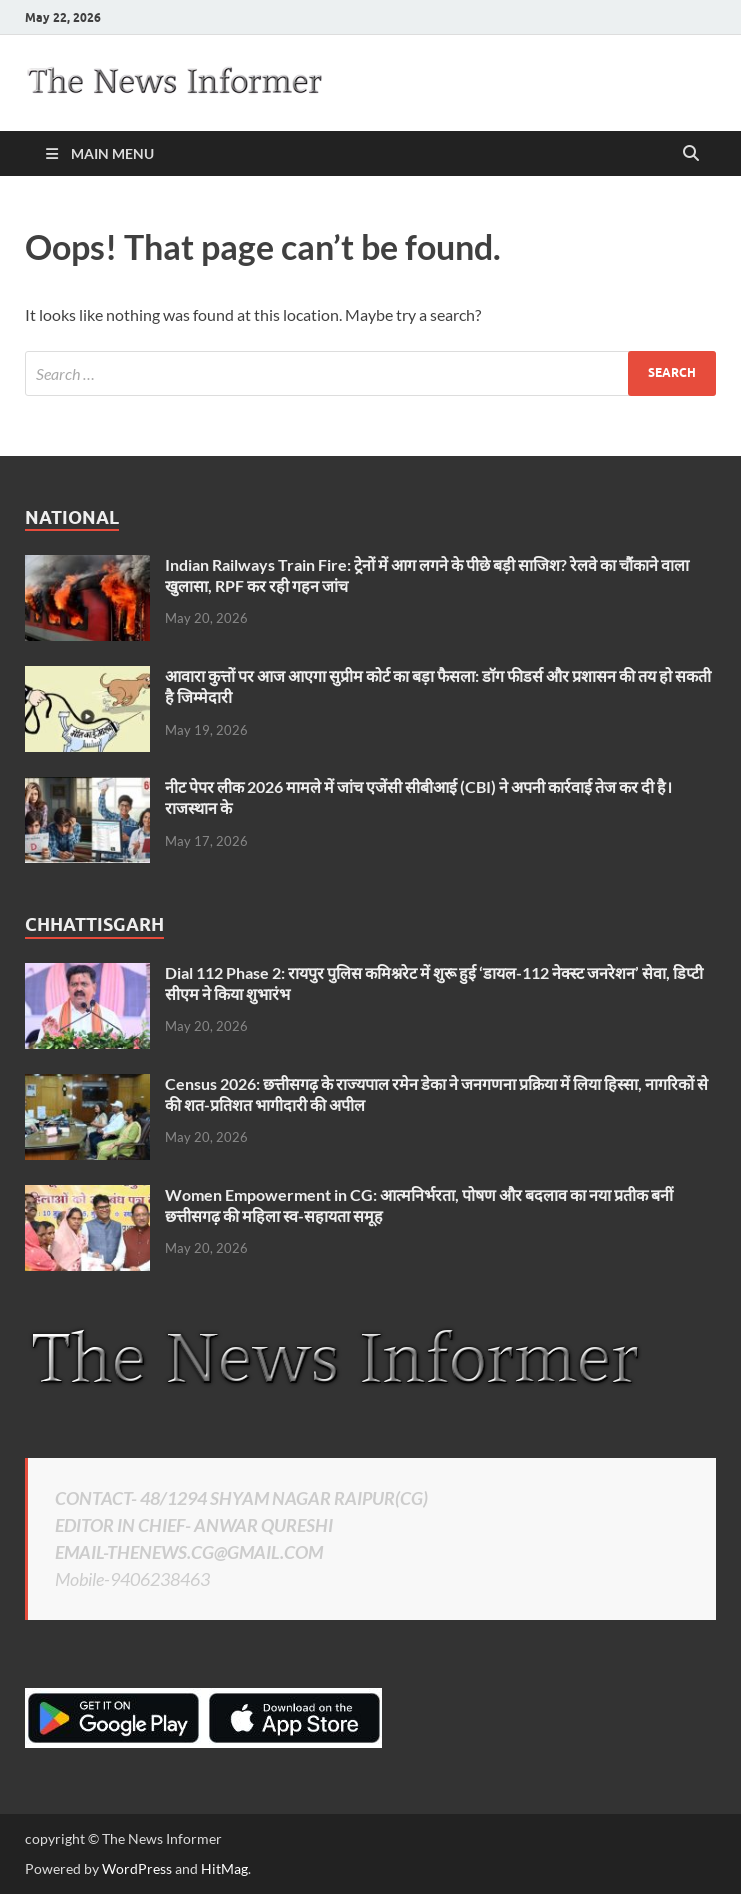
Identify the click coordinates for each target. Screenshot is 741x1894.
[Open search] (691, 154)
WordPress (137, 1868)
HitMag (224, 1868)
